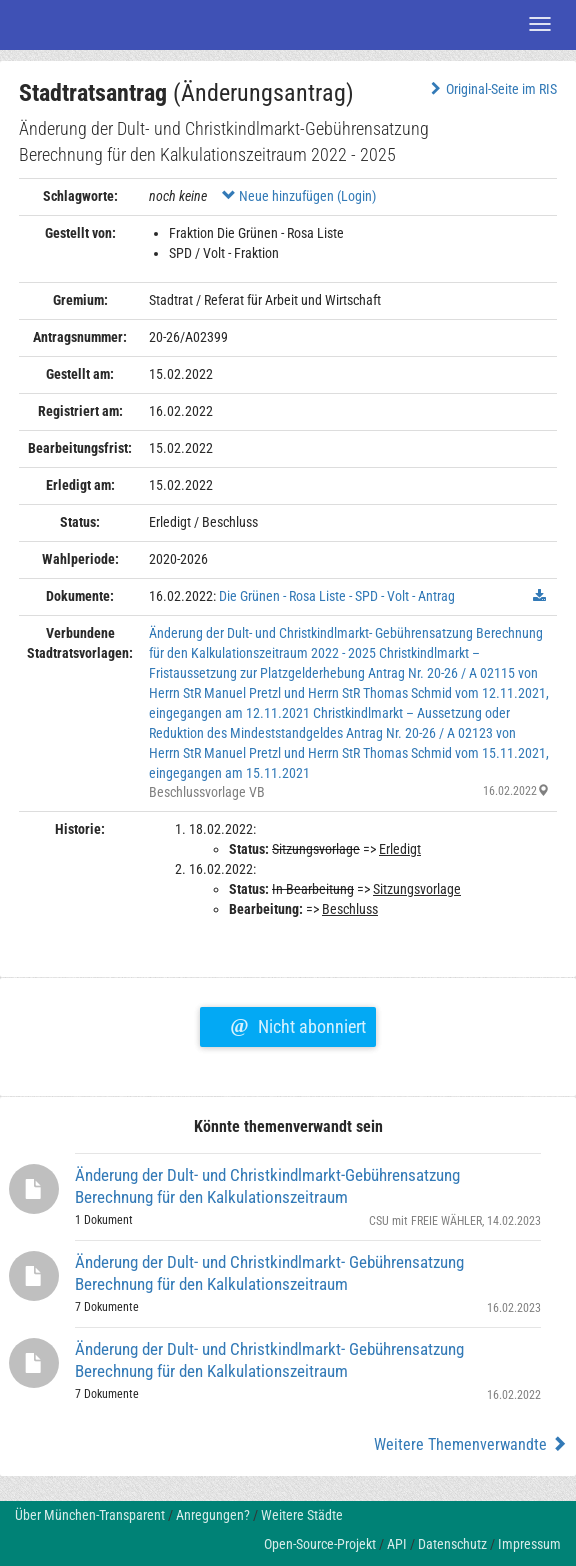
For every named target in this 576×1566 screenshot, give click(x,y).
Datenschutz (452, 1544)
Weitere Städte (302, 1515)
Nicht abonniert (297, 1024)
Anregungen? (213, 1515)
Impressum (529, 1544)
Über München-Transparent (90, 1515)
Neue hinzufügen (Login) (299, 196)
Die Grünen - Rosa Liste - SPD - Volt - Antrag (337, 596)
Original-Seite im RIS (491, 89)
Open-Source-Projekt (320, 1544)
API (397, 1544)
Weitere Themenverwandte (470, 1444)
